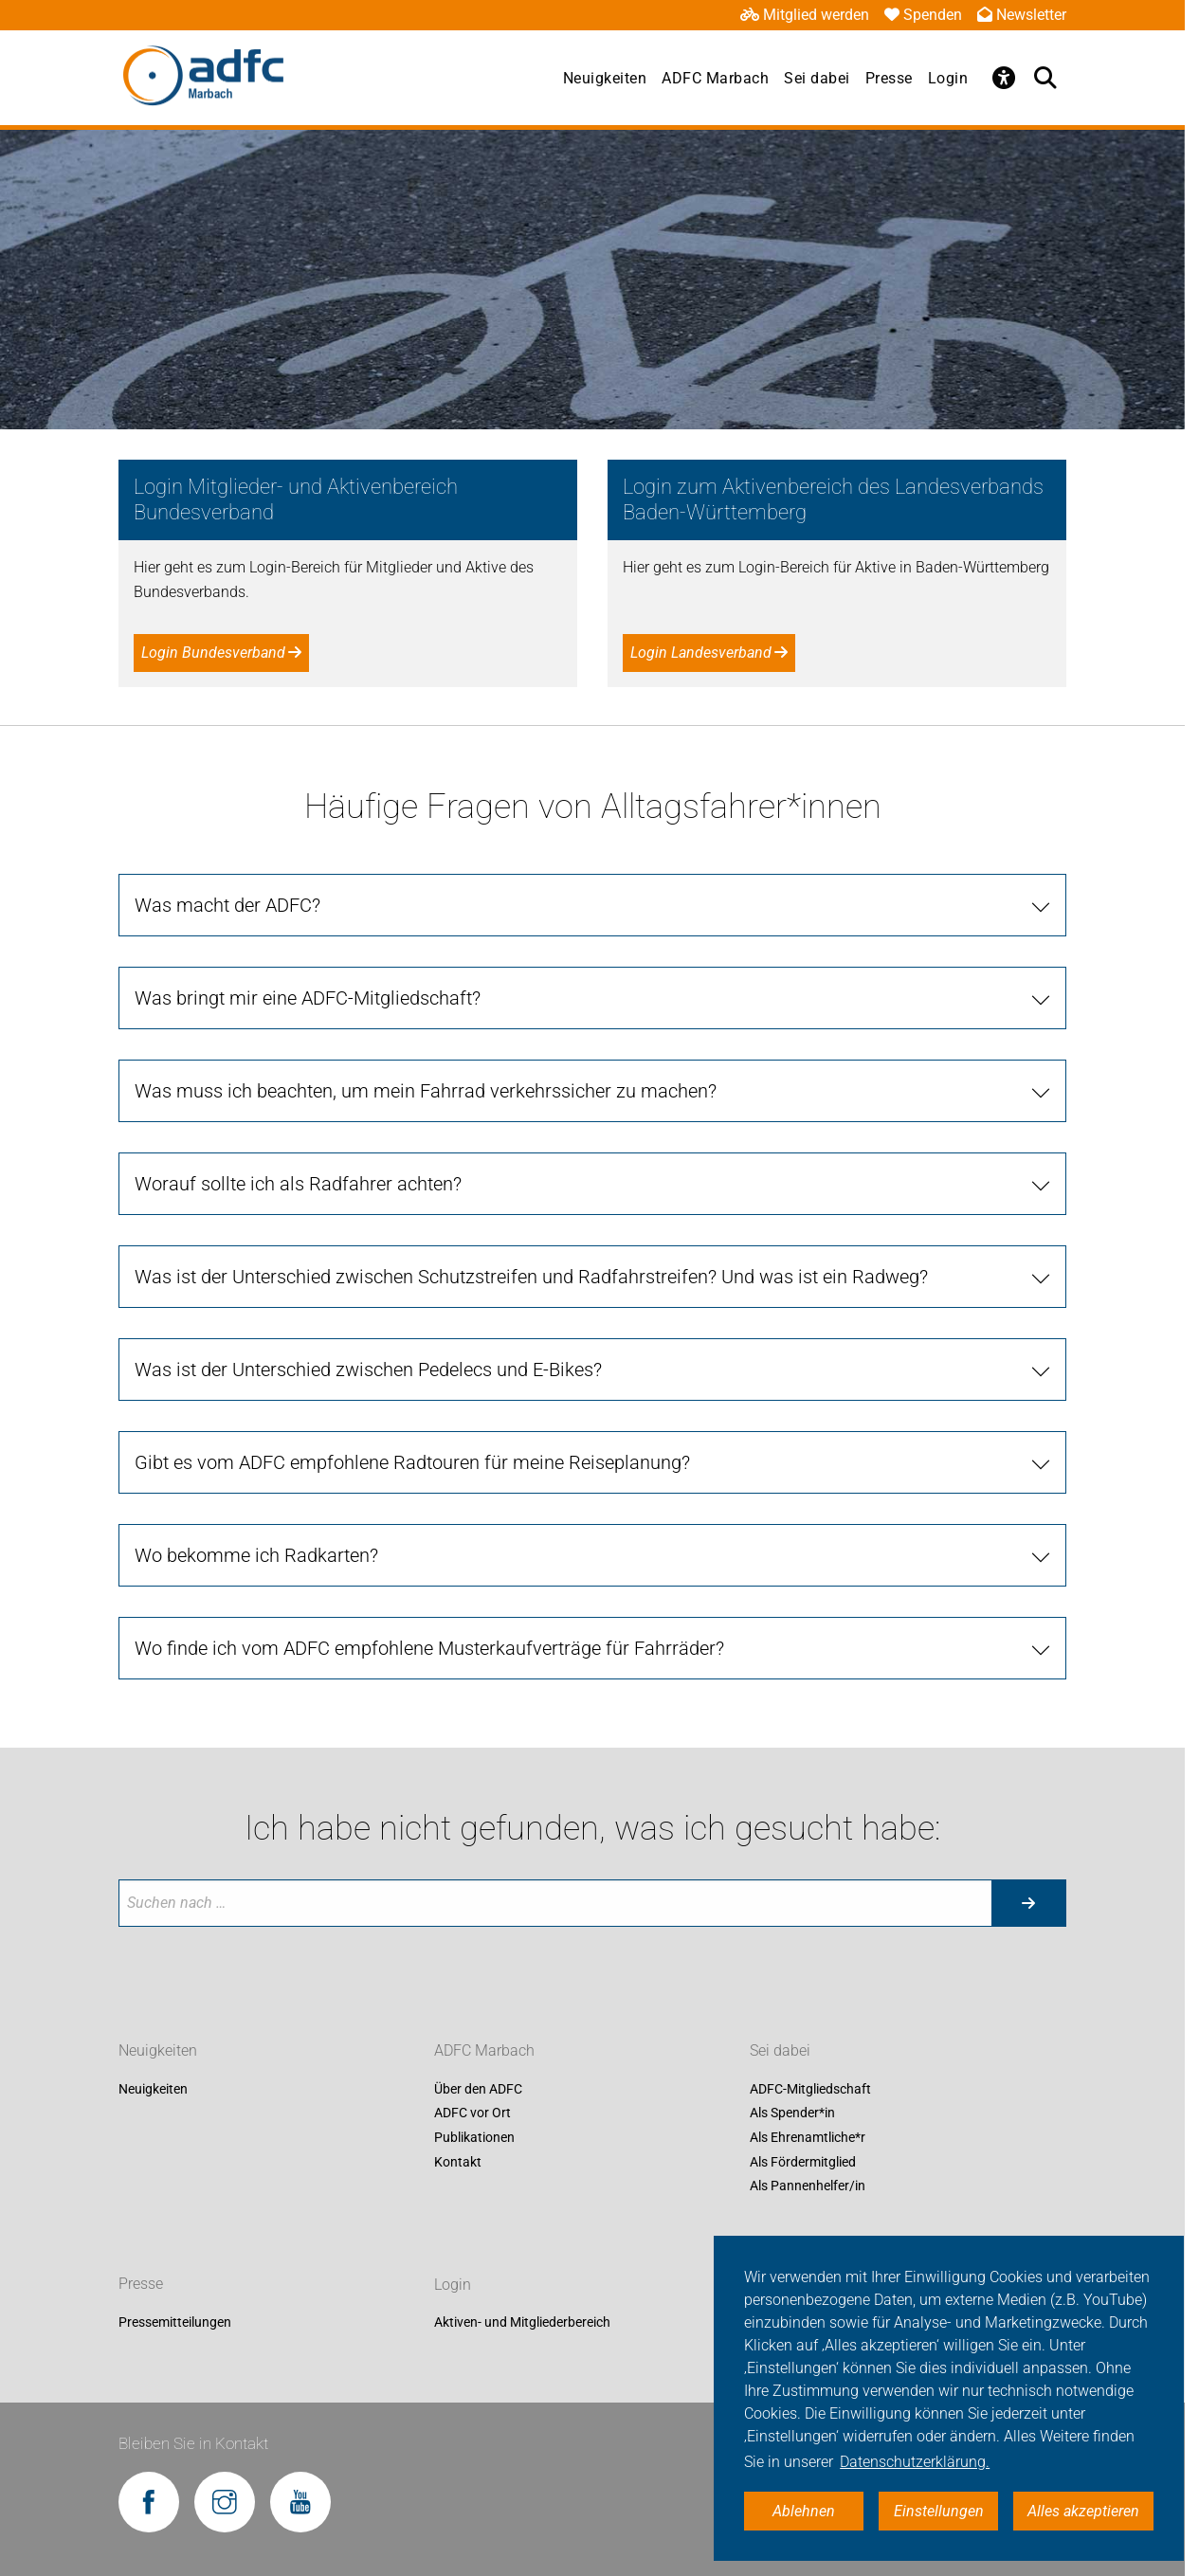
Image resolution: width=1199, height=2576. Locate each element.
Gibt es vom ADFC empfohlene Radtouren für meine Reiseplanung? (412, 1462)
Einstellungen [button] (939, 2511)
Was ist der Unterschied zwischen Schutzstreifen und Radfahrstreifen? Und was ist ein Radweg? (531, 1276)
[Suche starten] (1028, 1903)
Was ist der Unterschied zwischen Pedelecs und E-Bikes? (368, 1369)
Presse (889, 78)
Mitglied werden (804, 15)
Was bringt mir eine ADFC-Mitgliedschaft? (308, 998)
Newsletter (1021, 15)
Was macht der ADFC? (227, 905)
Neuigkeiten (605, 78)
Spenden (923, 15)
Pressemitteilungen (174, 2323)
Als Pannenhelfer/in (807, 2186)
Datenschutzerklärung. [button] (915, 2462)
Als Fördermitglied (803, 2161)
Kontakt (457, 2161)
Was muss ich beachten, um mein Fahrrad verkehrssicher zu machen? (426, 1090)
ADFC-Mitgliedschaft (810, 2088)
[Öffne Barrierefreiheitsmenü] (1004, 77)
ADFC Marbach (715, 78)
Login (948, 78)
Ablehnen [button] (803, 2511)
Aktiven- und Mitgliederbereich (522, 2323)
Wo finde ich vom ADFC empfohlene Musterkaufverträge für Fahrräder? (429, 1648)
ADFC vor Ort (472, 2113)
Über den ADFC (478, 2088)
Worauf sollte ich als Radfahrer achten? (298, 1183)
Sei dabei (817, 78)
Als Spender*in (792, 2113)
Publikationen (474, 2137)
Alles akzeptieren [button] (1083, 2511)
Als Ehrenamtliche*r (807, 2137)
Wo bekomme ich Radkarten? (256, 1555)
